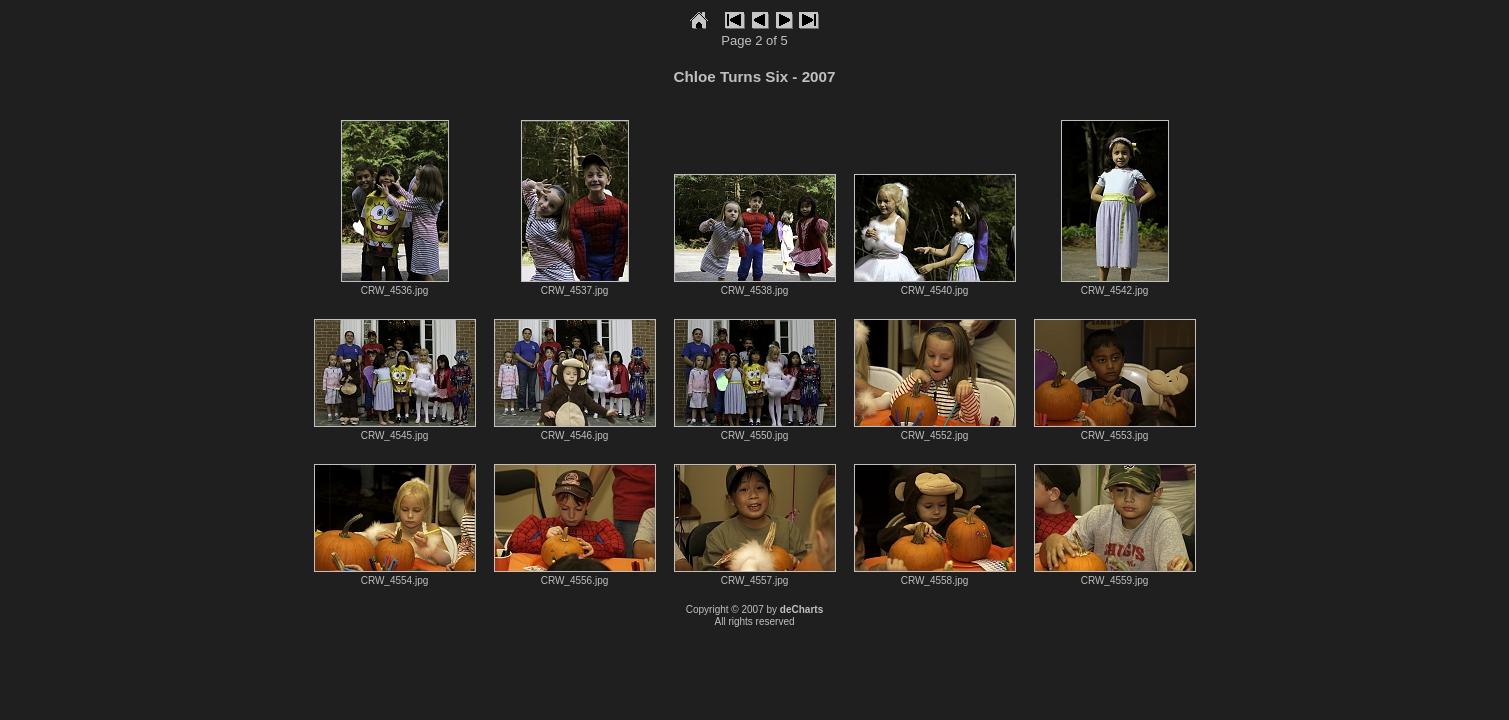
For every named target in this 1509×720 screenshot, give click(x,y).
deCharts (801, 609)
